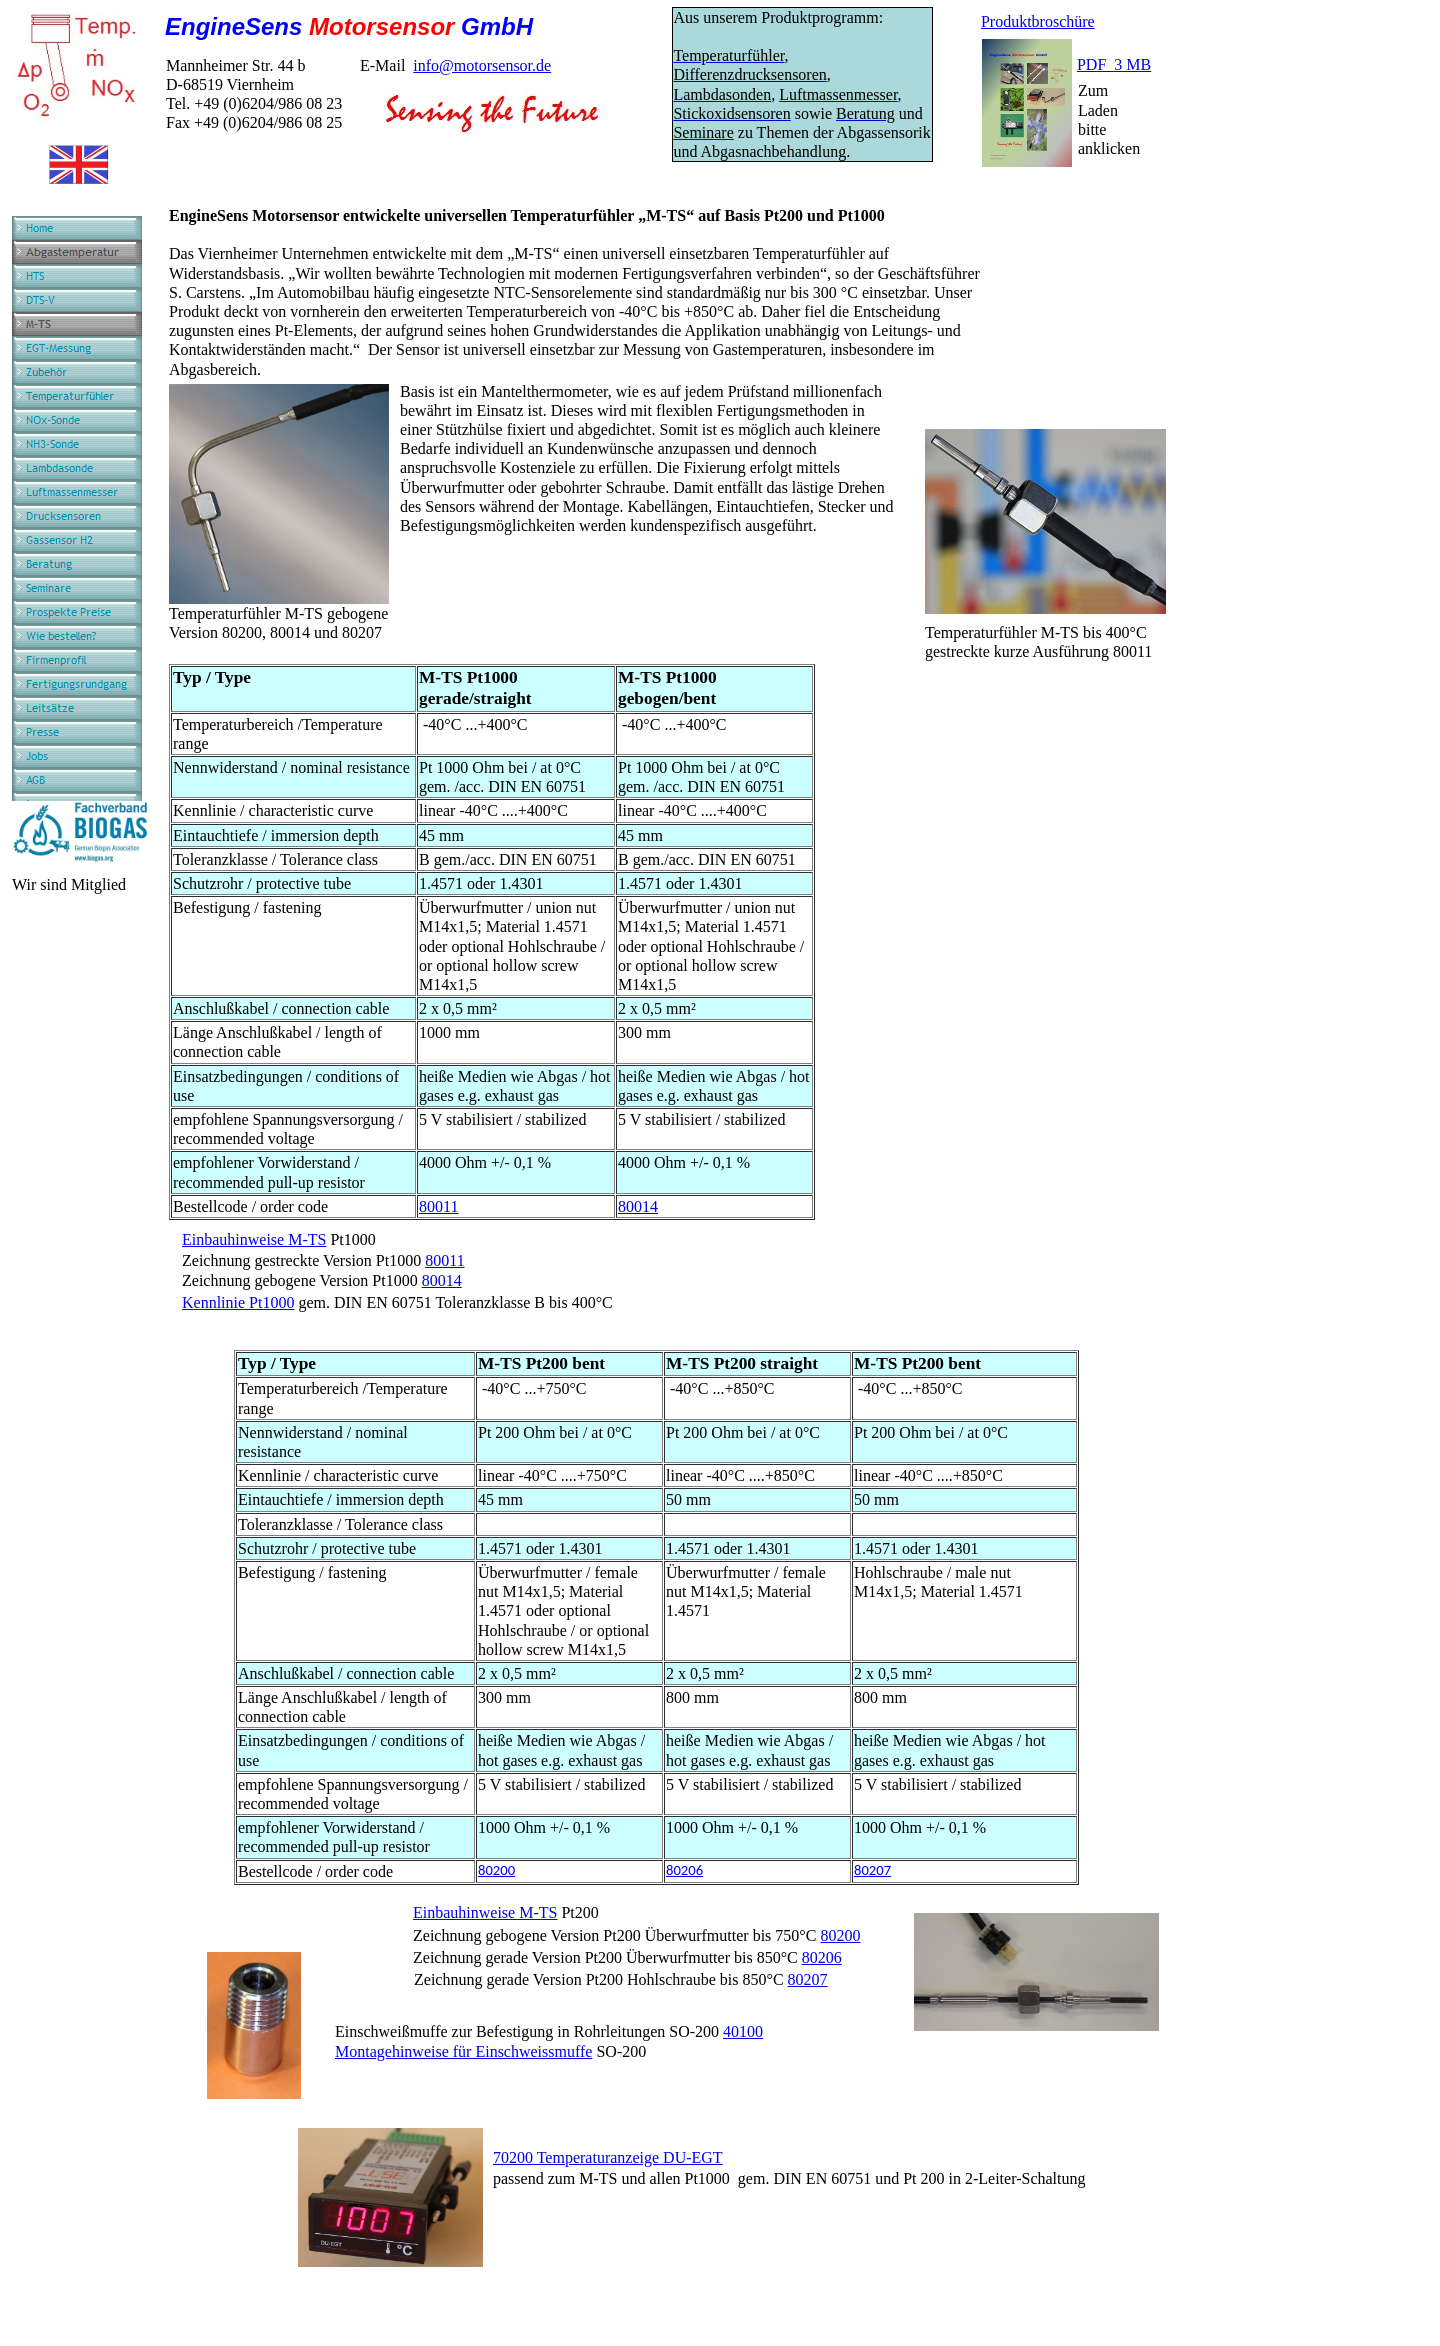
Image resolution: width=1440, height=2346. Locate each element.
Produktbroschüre (1038, 21)
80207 (872, 1870)
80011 (438, 1206)
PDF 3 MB (1114, 64)
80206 (684, 1870)
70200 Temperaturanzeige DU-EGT (608, 2157)
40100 (743, 2031)
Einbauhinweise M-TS (254, 1239)
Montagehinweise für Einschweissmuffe (463, 2051)
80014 (638, 1206)
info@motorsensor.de (482, 65)
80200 (496, 1870)
